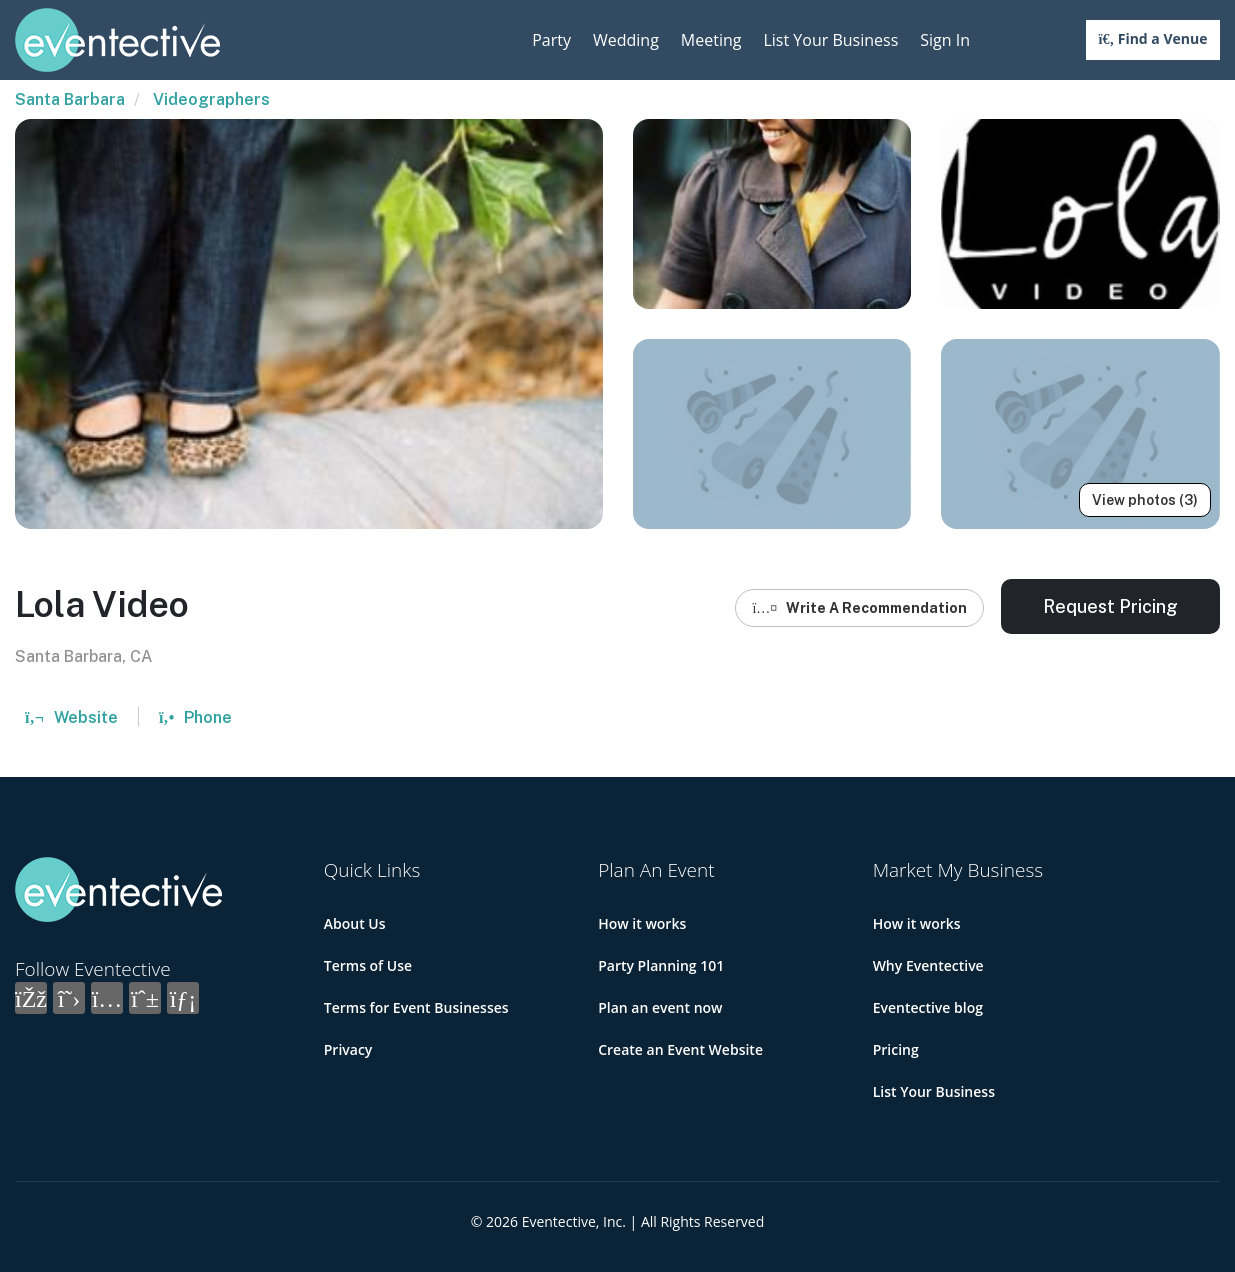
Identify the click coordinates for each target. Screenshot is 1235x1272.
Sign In (945, 40)
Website (71, 717)
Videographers (211, 99)
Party (551, 40)
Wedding (626, 40)
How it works (642, 923)
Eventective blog (928, 1007)
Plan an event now (660, 1007)
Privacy (348, 1049)
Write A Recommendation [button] (859, 608)
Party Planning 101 (661, 965)
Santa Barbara (70, 99)
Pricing (896, 1049)
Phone (195, 717)
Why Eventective (928, 965)
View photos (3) (1145, 500)
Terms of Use (368, 965)
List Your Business (830, 40)
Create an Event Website (680, 1049)
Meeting (711, 40)
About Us (355, 923)
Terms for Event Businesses (416, 1007)
